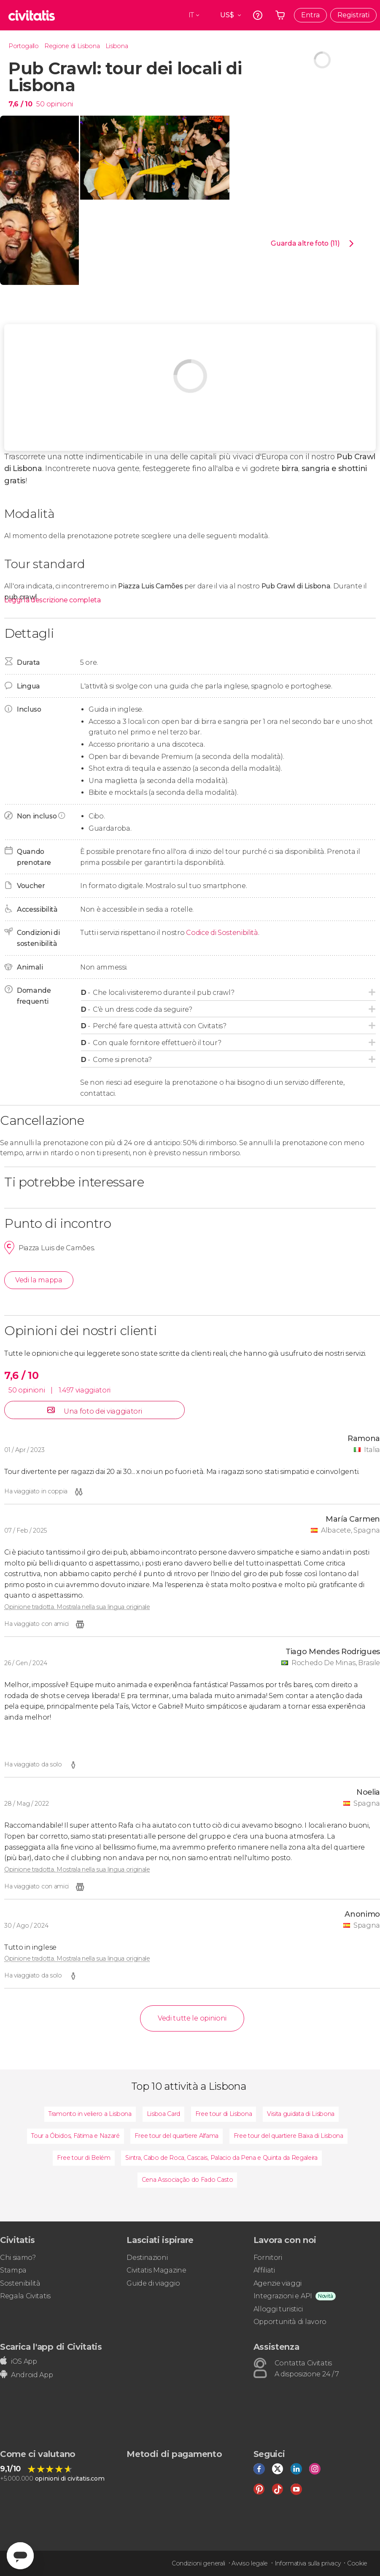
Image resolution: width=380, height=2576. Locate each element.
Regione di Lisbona (72, 46)
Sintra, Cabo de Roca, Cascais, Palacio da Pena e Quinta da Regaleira (221, 2158)
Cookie (357, 2563)
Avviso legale (250, 2563)
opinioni (59, 104)
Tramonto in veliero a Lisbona (90, 2114)
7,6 (20, 104)
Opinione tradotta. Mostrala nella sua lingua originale (77, 1607)
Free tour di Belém (83, 2158)
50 (40, 104)
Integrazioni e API (282, 2296)
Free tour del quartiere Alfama (176, 2136)
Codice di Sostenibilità (222, 933)
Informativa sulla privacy (308, 2563)
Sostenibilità (20, 2283)
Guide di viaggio (153, 2283)
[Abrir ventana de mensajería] (20, 2555)
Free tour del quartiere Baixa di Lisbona (288, 2136)
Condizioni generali (198, 2563)
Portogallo (23, 46)
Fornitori (267, 2258)
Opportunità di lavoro (289, 2322)
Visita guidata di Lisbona (300, 2114)
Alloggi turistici (278, 2309)
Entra (310, 15)
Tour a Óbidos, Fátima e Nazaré (75, 2136)
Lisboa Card (163, 2114)
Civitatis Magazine (156, 2270)
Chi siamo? (18, 2258)
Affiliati (264, 2270)
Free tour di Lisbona (223, 2114)
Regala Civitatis (25, 2296)
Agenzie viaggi (277, 2283)
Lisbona (116, 46)
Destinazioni (147, 2258)
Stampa (13, 2270)
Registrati (353, 15)
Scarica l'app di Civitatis (51, 2347)
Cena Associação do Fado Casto (187, 2179)
